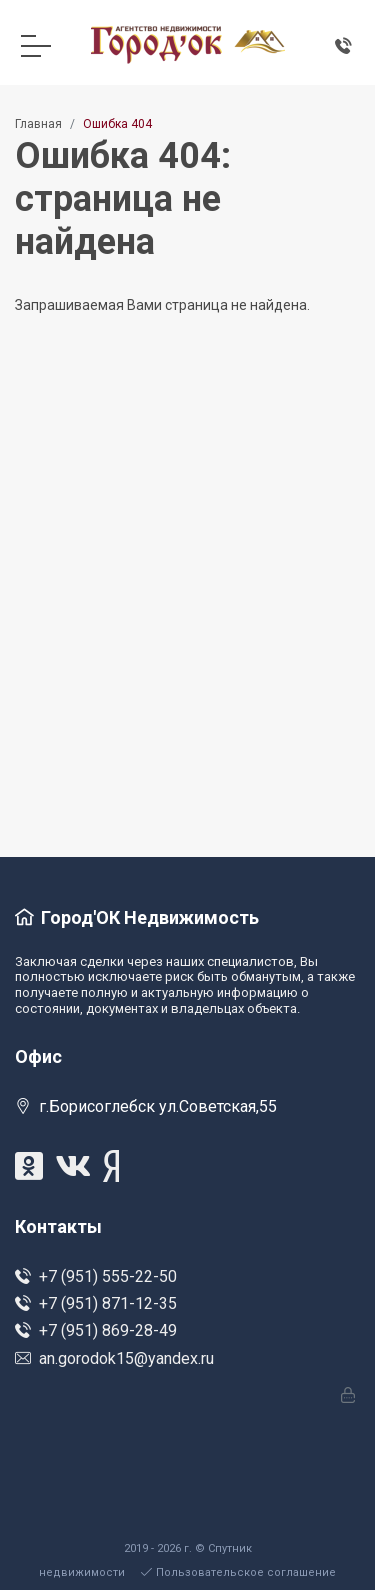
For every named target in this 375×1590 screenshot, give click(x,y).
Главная (38, 124)
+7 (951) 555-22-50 (96, 1276)
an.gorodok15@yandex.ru (114, 1358)
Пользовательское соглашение (238, 1572)
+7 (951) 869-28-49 (96, 1330)
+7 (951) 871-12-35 (96, 1303)
